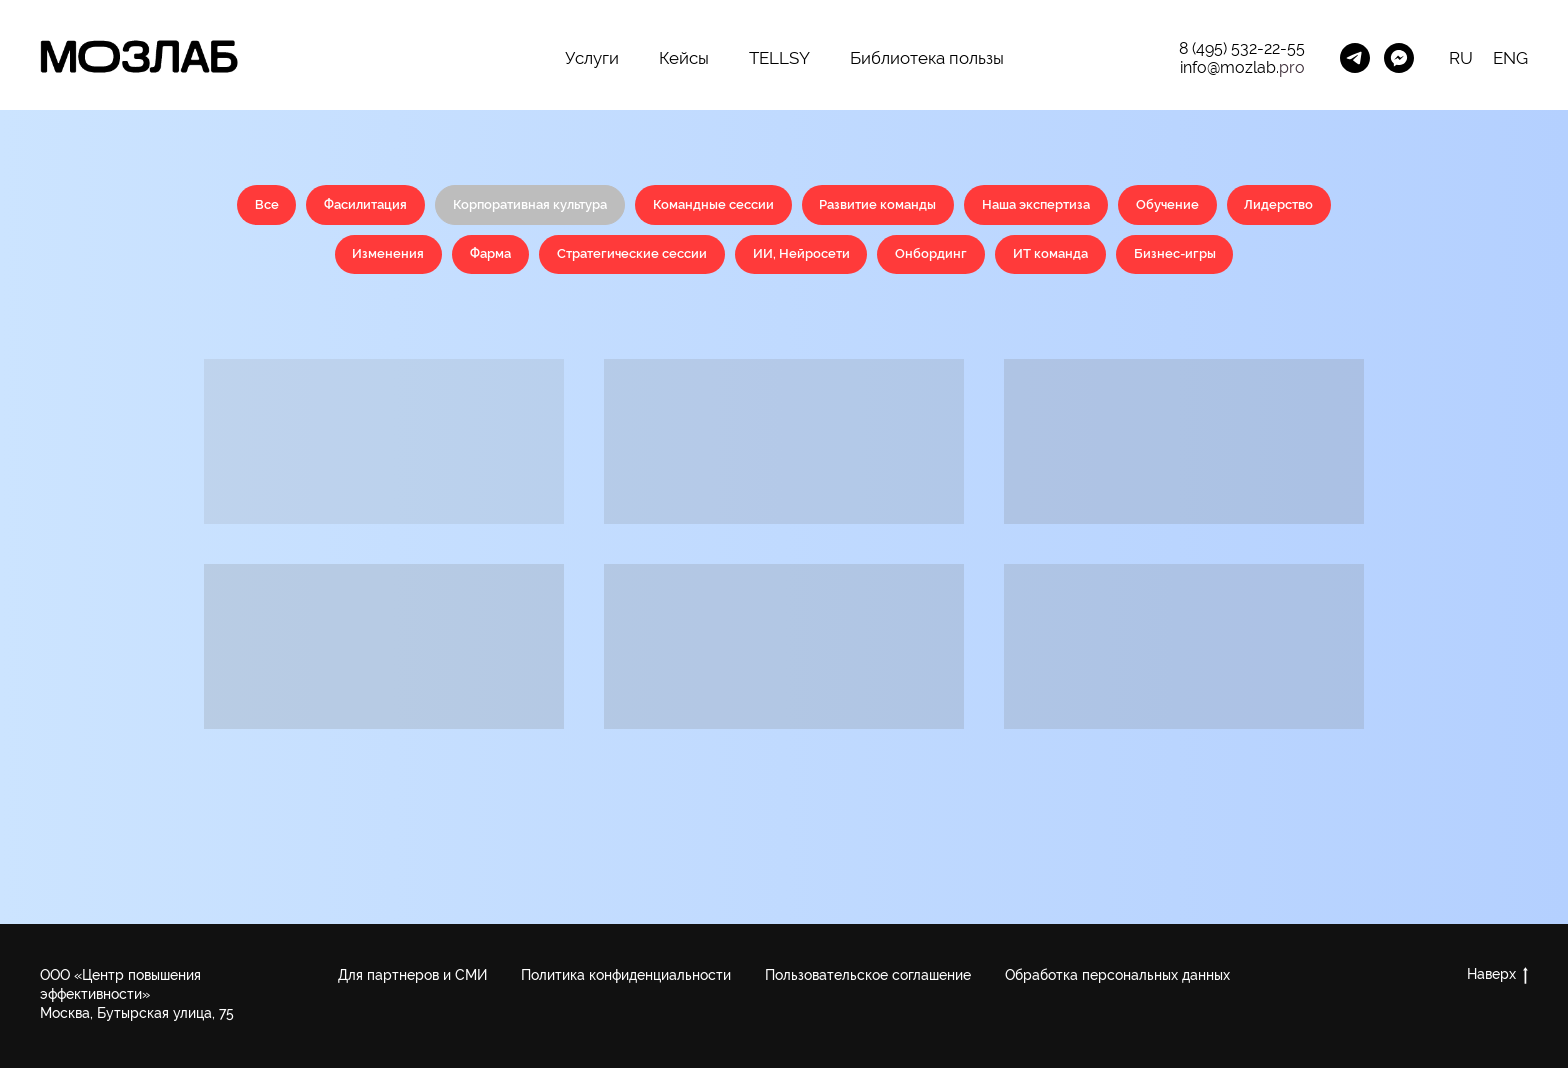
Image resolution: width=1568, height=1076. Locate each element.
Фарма (534, 260)
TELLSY (779, 58)
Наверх (1497, 983)
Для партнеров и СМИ (412, 983)
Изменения (426, 260)
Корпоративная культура (575, 206)
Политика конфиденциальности (626, 983)
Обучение (1255, 206)
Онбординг (1000, 260)
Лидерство (304, 260)
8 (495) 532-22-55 (1242, 48)
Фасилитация (398, 206)
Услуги (592, 58)
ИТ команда (1126, 260)
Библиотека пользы (927, 58)
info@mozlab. (1229, 67)
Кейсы (684, 58)
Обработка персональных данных (1117, 983)
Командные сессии (771, 206)
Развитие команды (946, 206)
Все (293, 206)
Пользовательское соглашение (868, 983)
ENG (1510, 58)
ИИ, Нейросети (864, 260)
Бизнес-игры (1258, 260)
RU (1461, 58)
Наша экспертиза (1115, 206)
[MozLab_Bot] (1399, 58)
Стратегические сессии (685, 260)
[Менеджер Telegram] (1355, 58)
